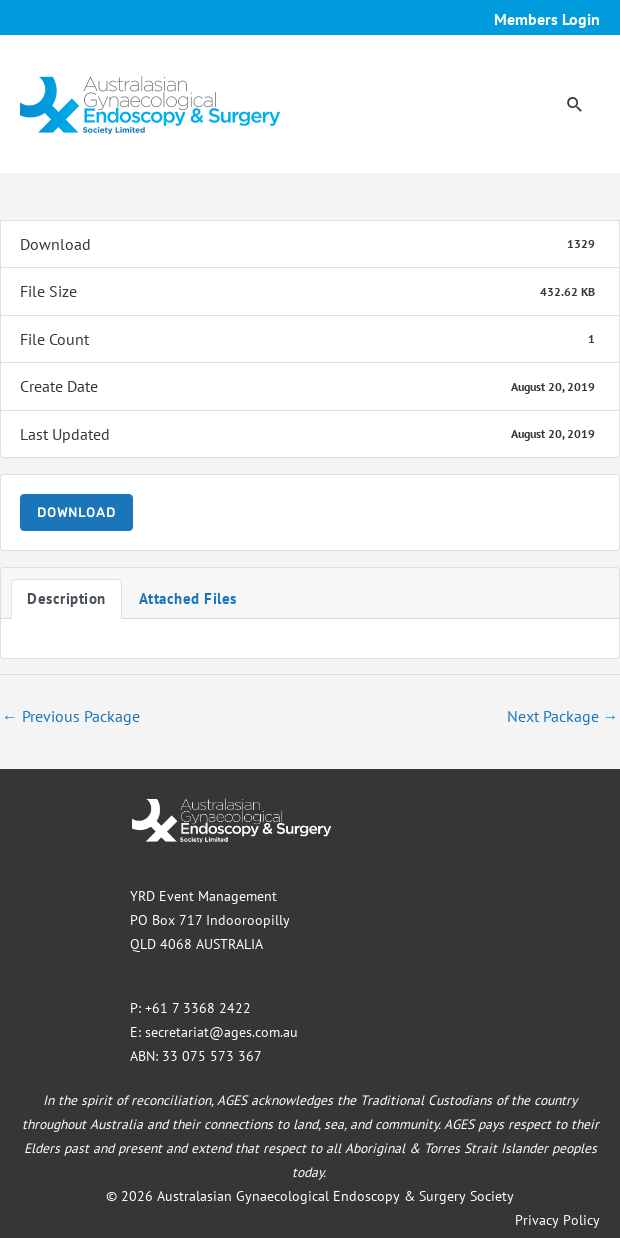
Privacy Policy (557, 1220)
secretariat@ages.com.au (221, 1032)
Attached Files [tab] (188, 598)
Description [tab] (66, 598)
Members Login (547, 19)
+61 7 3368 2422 (198, 1008)
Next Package (563, 716)
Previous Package (71, 716)
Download (76, 512)
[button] (575, 104)
